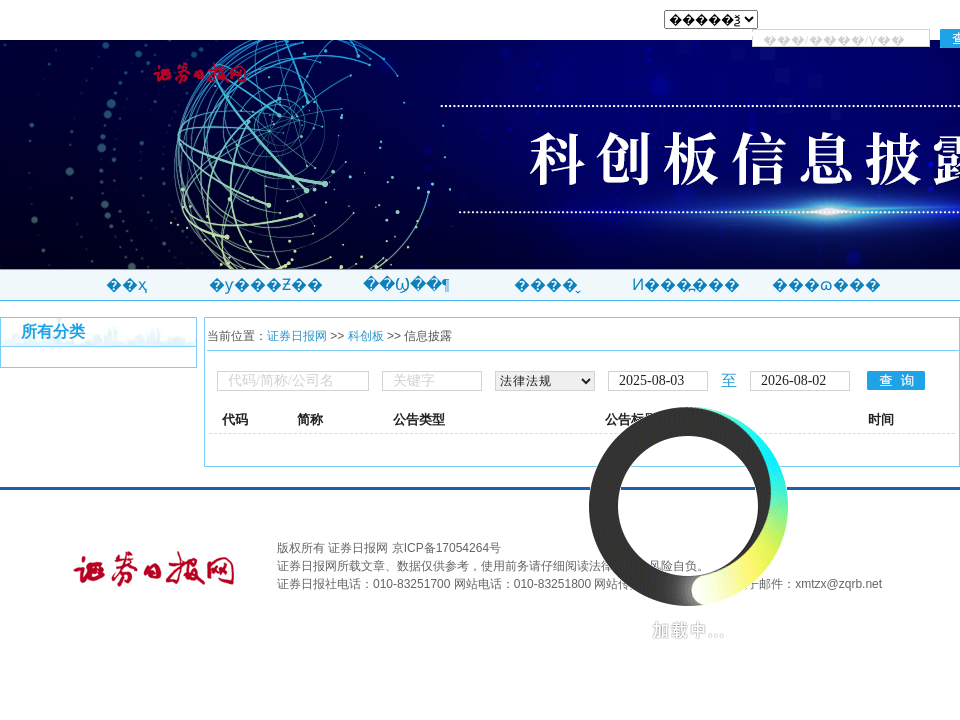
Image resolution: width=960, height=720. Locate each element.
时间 (881, 419)
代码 (235, 419)
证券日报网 (297, 336)
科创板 (366, 336)
